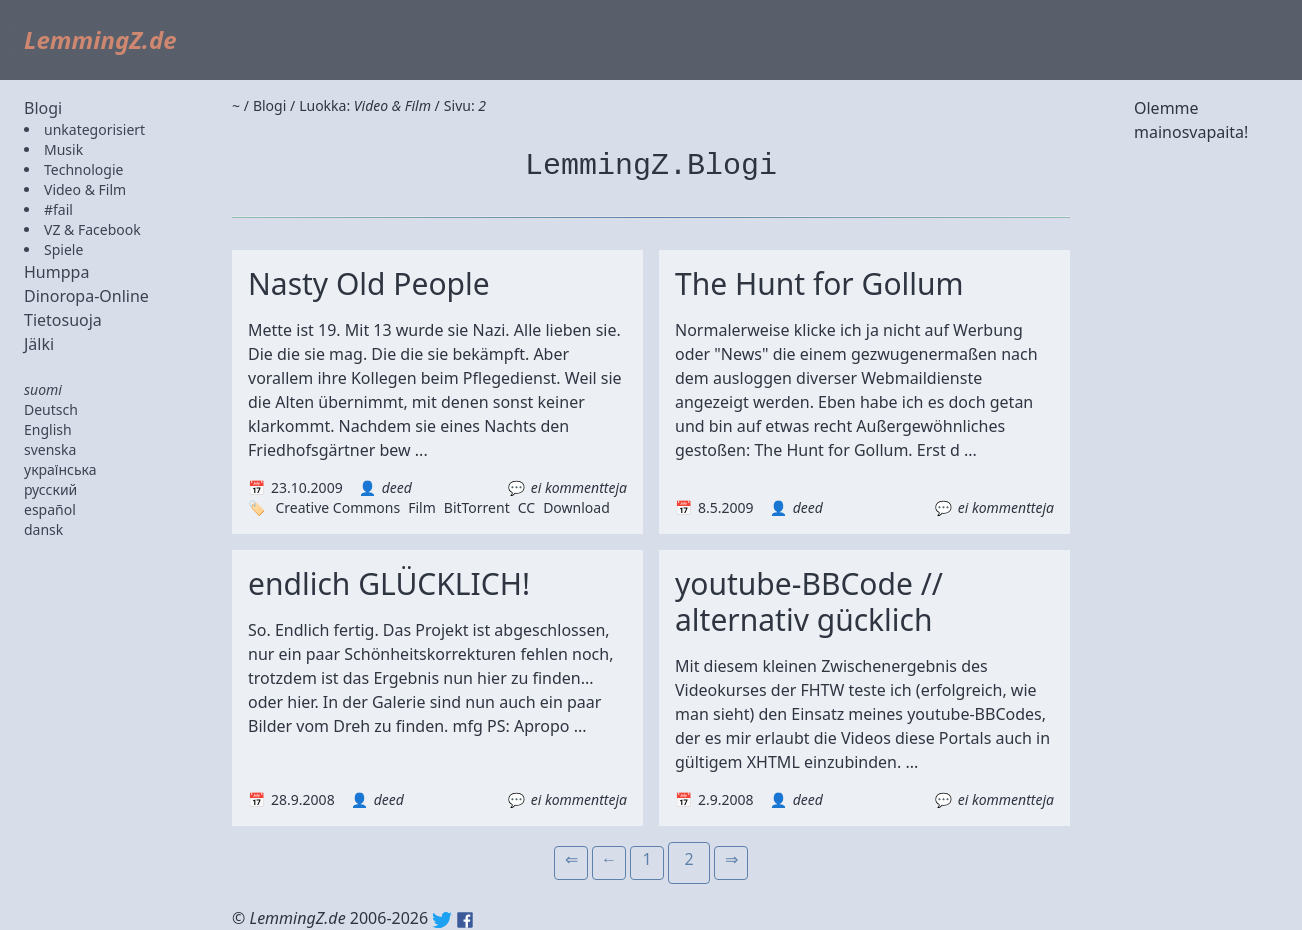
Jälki (39, 344)
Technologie (83, 169)
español (50, 509)
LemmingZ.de (100, 39)
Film (422, 507)
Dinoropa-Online (86, 296)
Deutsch (51, 409)
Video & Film (85, 189)
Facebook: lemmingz (465, 920)
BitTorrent (477, 507)
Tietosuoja (63, 320)
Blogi (43, 108)
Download (576, 507)
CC (526, 507)
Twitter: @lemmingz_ (442, 920)
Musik (63, 149)
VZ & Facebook (92, 229)
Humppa (56, 272)
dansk (43, 529)
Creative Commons (337, 507)
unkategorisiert (94, 129)
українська (60, 469)
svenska (50, 449)
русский (50, 489)
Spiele (63, 249)
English (48, 429)
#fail (58, 209)
